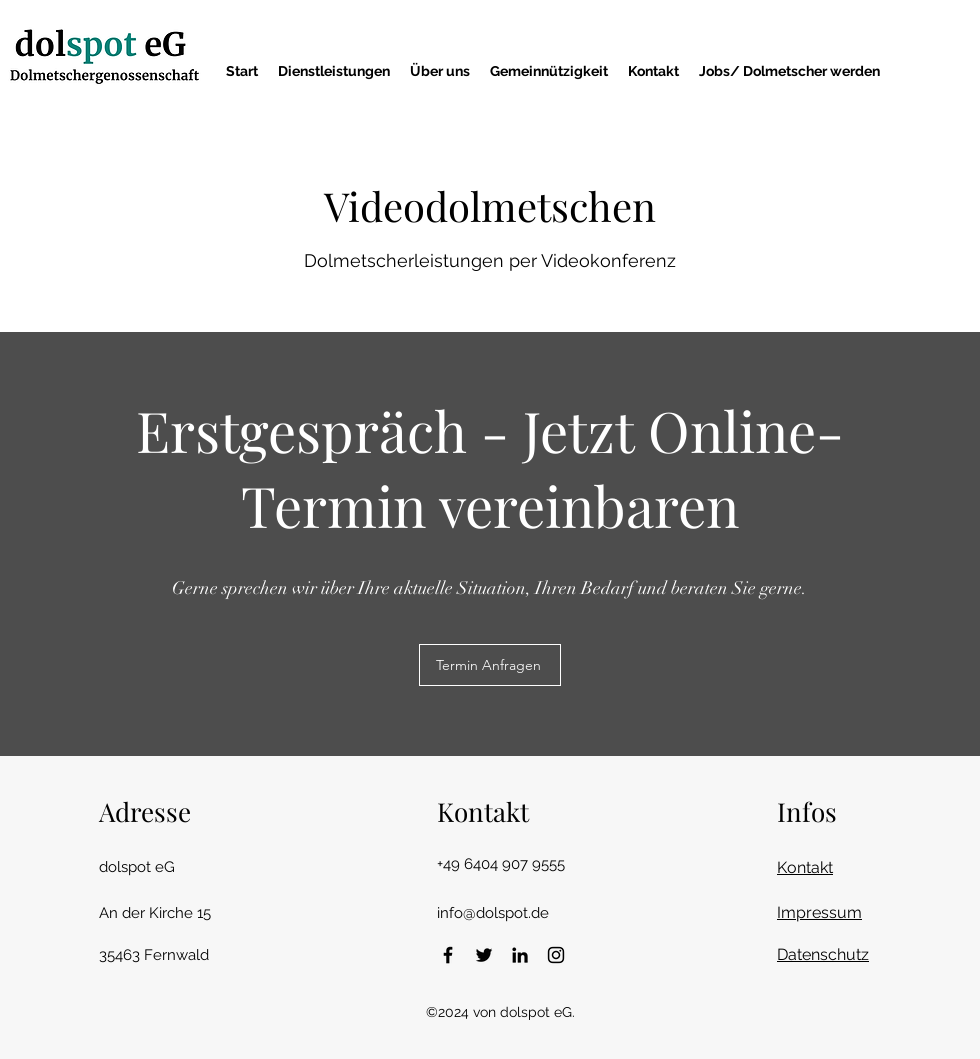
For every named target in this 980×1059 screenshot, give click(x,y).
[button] (334, 71)
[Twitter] (484, 955)
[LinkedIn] (520, 955)
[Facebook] (448, 955)
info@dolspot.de (493, 913)
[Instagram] (556, 955)
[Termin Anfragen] (490, 665)
